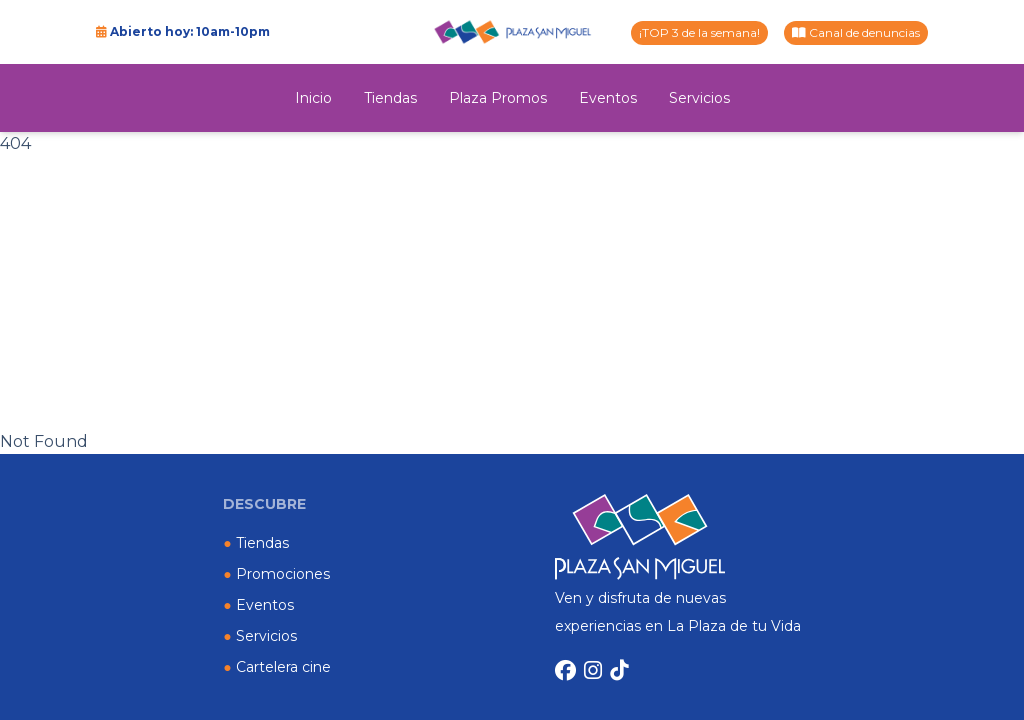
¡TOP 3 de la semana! (699, 32)
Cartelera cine (276, 667)
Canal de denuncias (856, 32)
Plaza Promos (498, 98)
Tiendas (390, 98)
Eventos (608, 98)
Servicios (699, 98)
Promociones (276, 574)
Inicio (313, 98)
